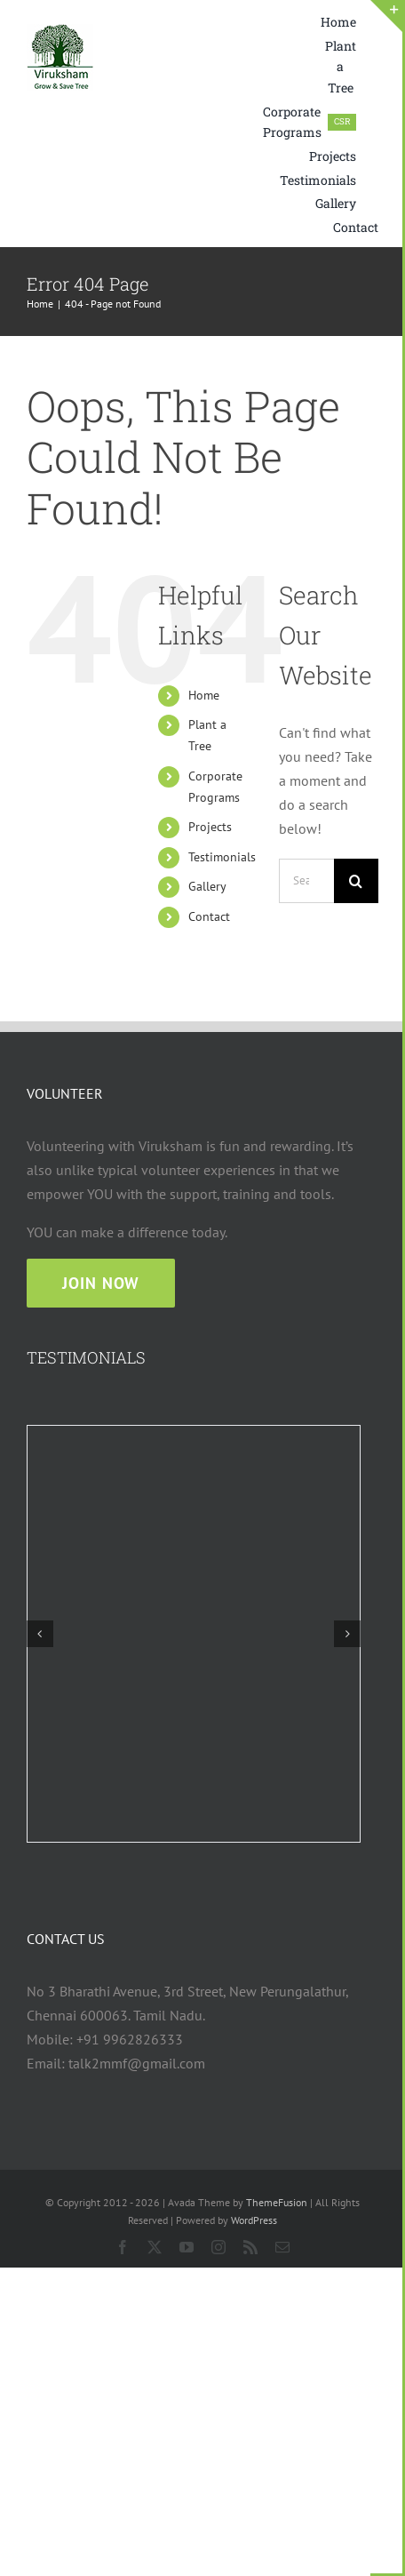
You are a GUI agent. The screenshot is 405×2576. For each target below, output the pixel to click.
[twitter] (154, 2247)
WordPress (254, 2220)
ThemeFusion (276, 2202)
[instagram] (218, 2247)
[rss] (250, 2247)
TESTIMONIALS (86, 1357)
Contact (209, 916)
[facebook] (122, 2247)
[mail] (282, 2247)
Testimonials (222, 857)
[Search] (356, 881)
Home (203, 695)
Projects (210, 827)
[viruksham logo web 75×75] (60, 31)
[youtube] (186, 2247)
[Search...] (306, 881)
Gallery (207, 886)
